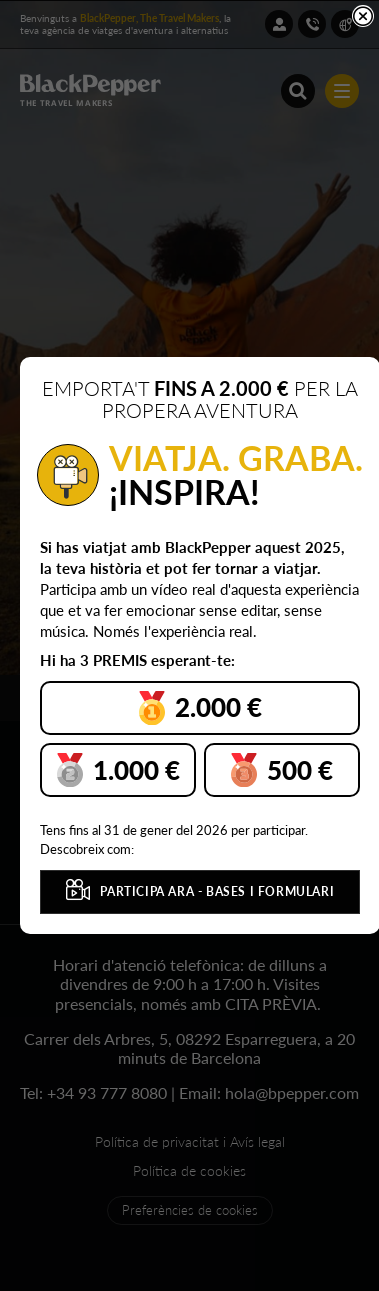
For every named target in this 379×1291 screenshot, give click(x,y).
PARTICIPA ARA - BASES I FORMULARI (200, 890)
